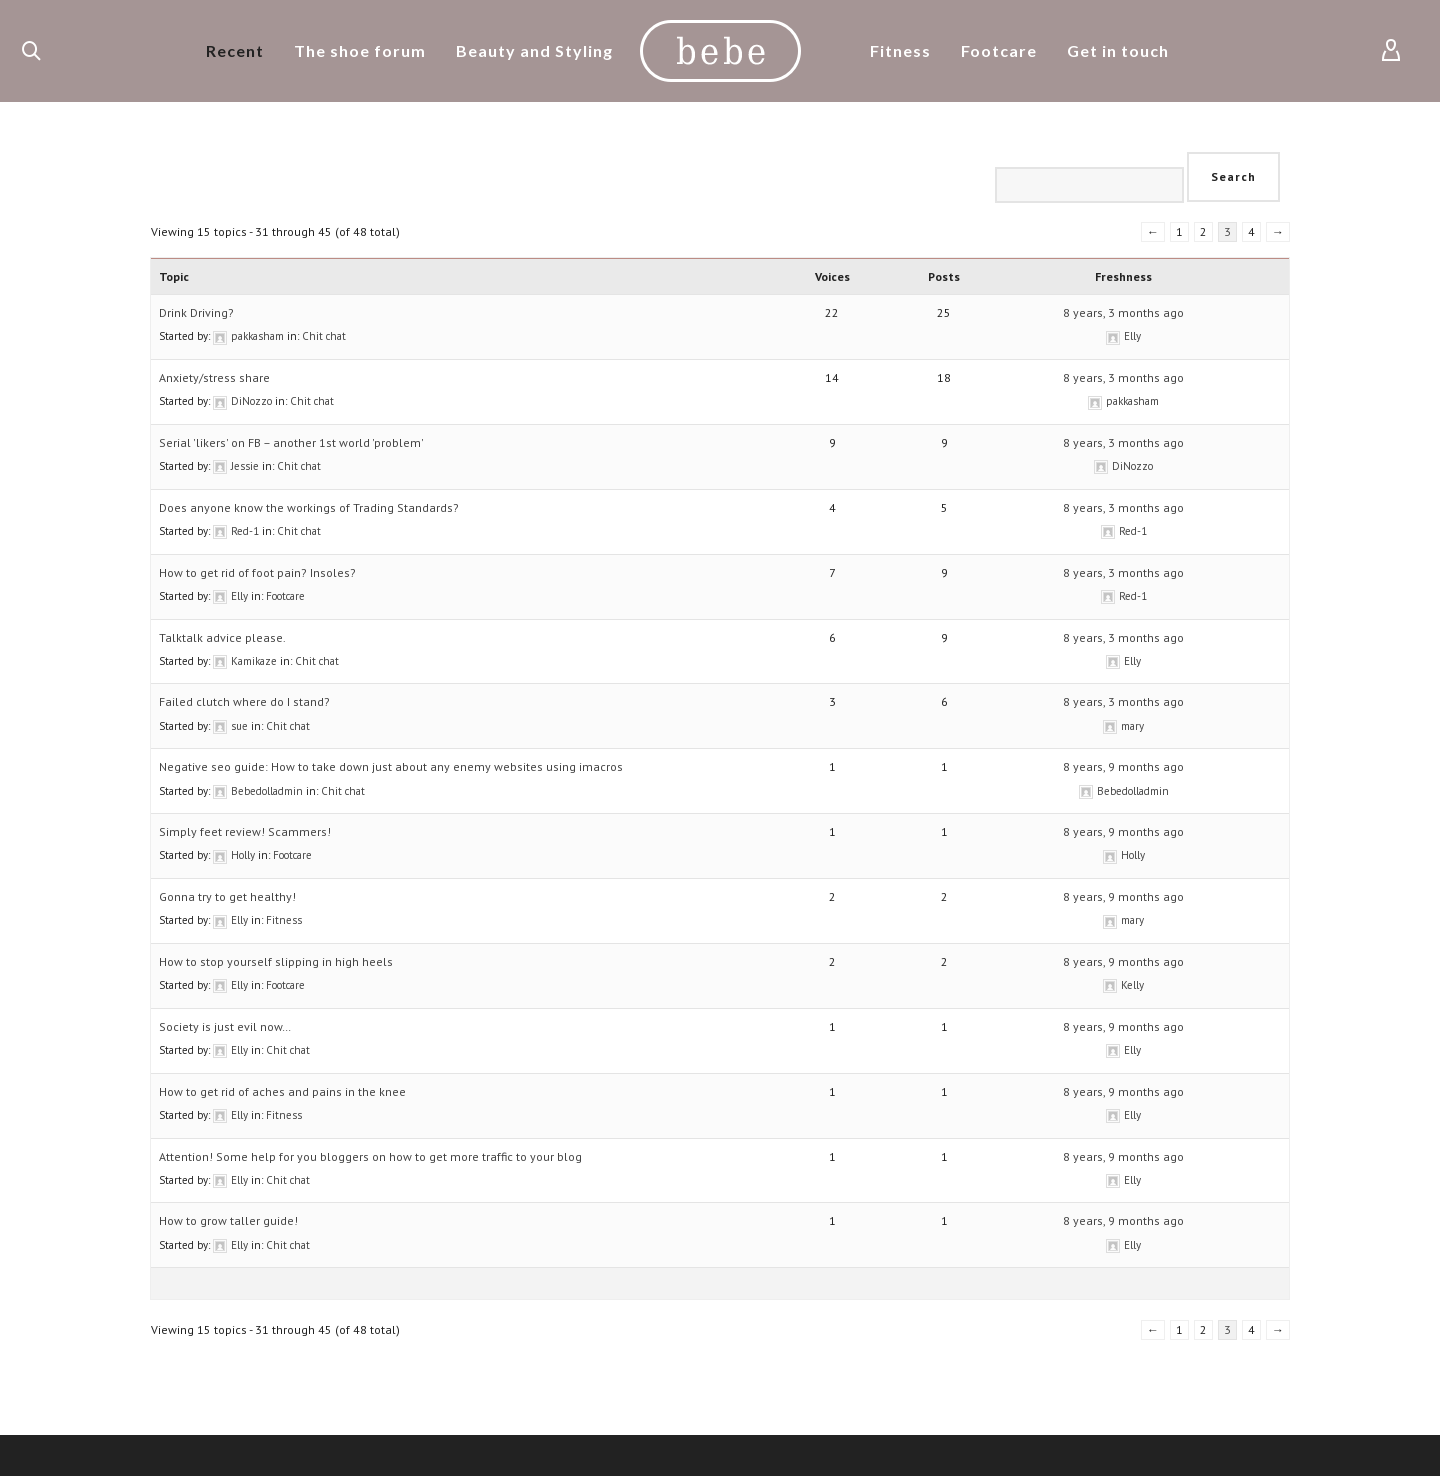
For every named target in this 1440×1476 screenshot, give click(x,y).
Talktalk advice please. (222, 637)
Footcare (285, 596)
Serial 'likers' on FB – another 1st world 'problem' (291, 442)
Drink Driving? (196, 312)
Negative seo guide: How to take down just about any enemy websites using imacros (391, 766)
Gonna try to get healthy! (227, 896)
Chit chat (324, 336)
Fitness (284, 920)
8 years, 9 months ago (1123, 766)
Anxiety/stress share (214, 377)
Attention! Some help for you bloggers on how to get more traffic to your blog (370, 1156)
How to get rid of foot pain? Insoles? (257, 572)
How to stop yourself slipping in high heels (276, 961)
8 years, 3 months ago (1123, 312)
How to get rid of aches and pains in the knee (282, 1091)
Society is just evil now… (225, 1026)
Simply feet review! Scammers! (245, 831)
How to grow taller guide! (228, 1220)
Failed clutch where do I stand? (244, 701)
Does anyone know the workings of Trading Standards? (309, 507)
